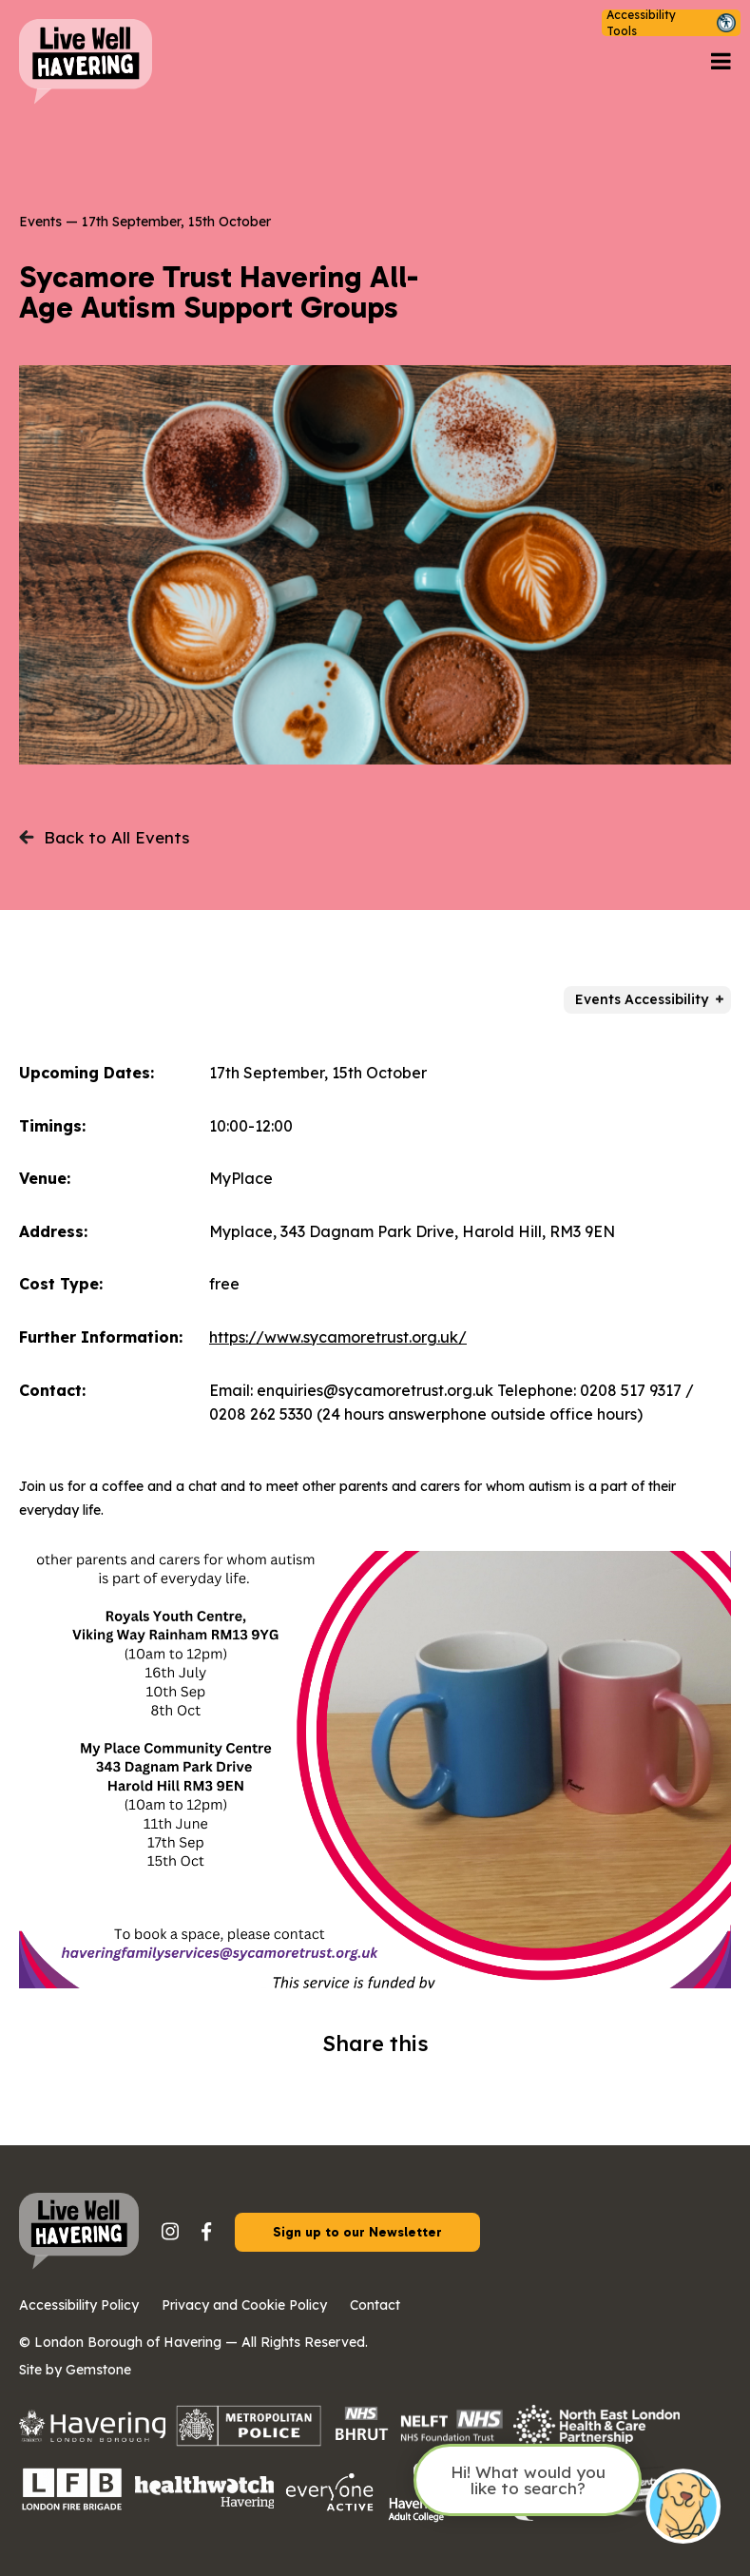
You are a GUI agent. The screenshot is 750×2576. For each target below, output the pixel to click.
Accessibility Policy (79, 2305)
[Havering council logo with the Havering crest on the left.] (92, 2436)
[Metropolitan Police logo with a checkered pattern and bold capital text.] (249, 2440)
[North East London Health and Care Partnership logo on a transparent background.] (596, 2440)
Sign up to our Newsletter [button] (357, 2232)
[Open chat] (683, 2508)
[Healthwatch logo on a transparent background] (204, 2502)
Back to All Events (104, 837)
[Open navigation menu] (721, 62)
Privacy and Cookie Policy (244, 2305)
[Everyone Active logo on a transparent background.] (329, 2509)
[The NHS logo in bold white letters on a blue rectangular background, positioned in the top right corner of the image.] (451, 2439)
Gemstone (98, 2369)
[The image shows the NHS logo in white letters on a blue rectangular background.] (361, 2440)
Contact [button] (375, 2305)
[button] (671, 23)
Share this (375, 2043)
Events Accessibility (641, 999)
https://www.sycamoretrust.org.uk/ (338, 1336)
